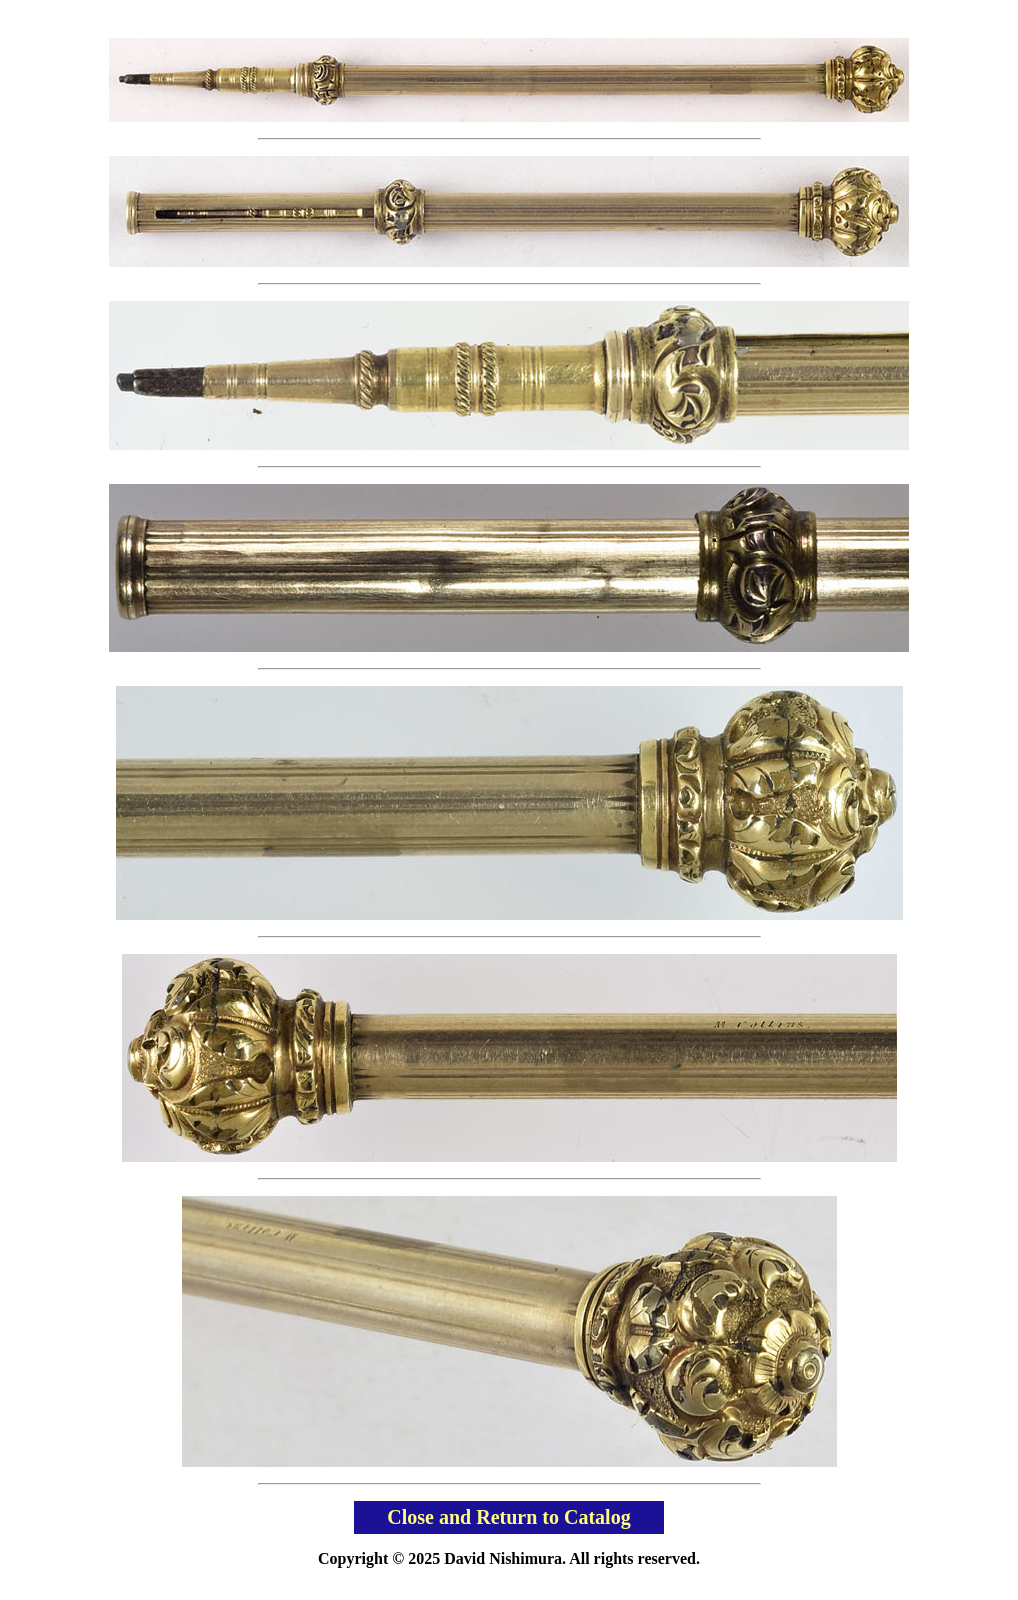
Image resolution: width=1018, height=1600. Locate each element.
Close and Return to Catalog (508, 1517)
